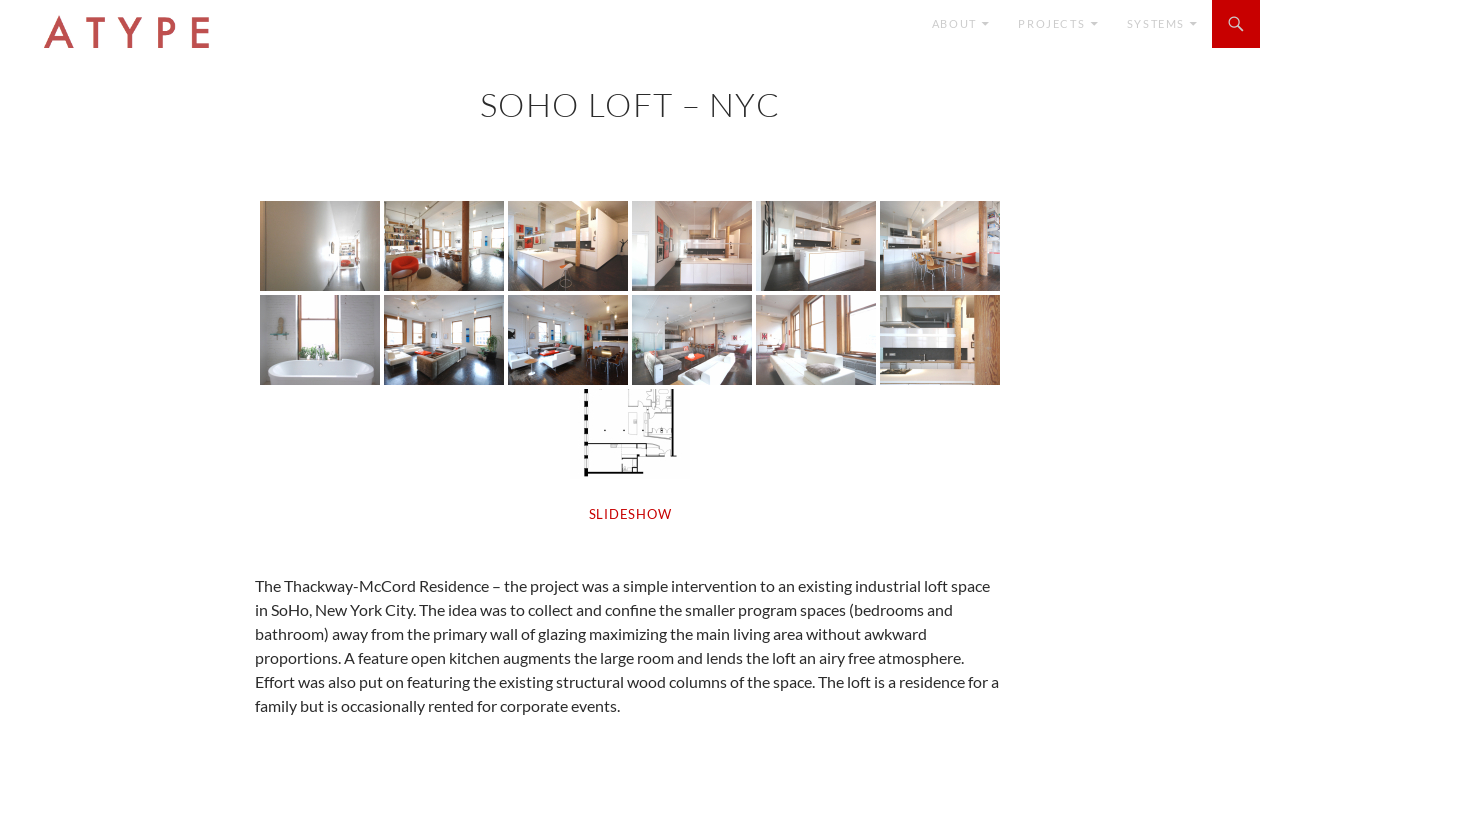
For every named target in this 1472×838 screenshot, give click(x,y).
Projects (1051, 23)
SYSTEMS (1156, 23)
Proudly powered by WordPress (113, 813)
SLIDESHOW (630, 514)
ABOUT (954, 23)
